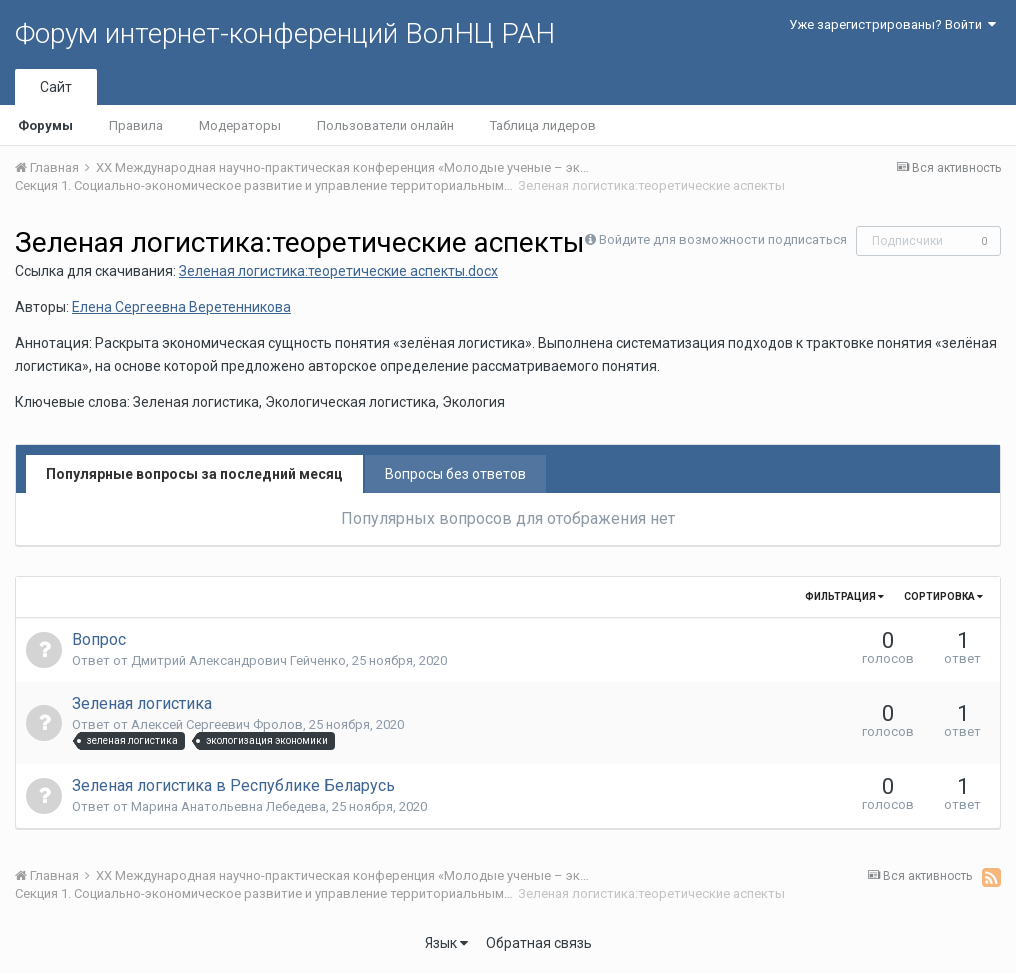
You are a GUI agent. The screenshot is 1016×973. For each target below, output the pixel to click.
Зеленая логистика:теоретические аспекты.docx (338, 271)
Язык (446, 943)
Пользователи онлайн (385, 125)
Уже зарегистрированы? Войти (892, 24)
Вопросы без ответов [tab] (455, 474)
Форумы (45, 125)
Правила (136, 125)
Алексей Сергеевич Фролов (217, 724)
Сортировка (943, 596)
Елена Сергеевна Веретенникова (181, 307)
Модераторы (240, 125)
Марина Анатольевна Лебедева (228, 806)
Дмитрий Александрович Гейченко (238, 660)
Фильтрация (844, 596)
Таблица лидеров (543, 125)
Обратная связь (539, 943)
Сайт (56, 87)
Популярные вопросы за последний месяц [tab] (194, 474)
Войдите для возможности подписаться (723, 239)
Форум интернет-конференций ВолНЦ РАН (285, 33)
